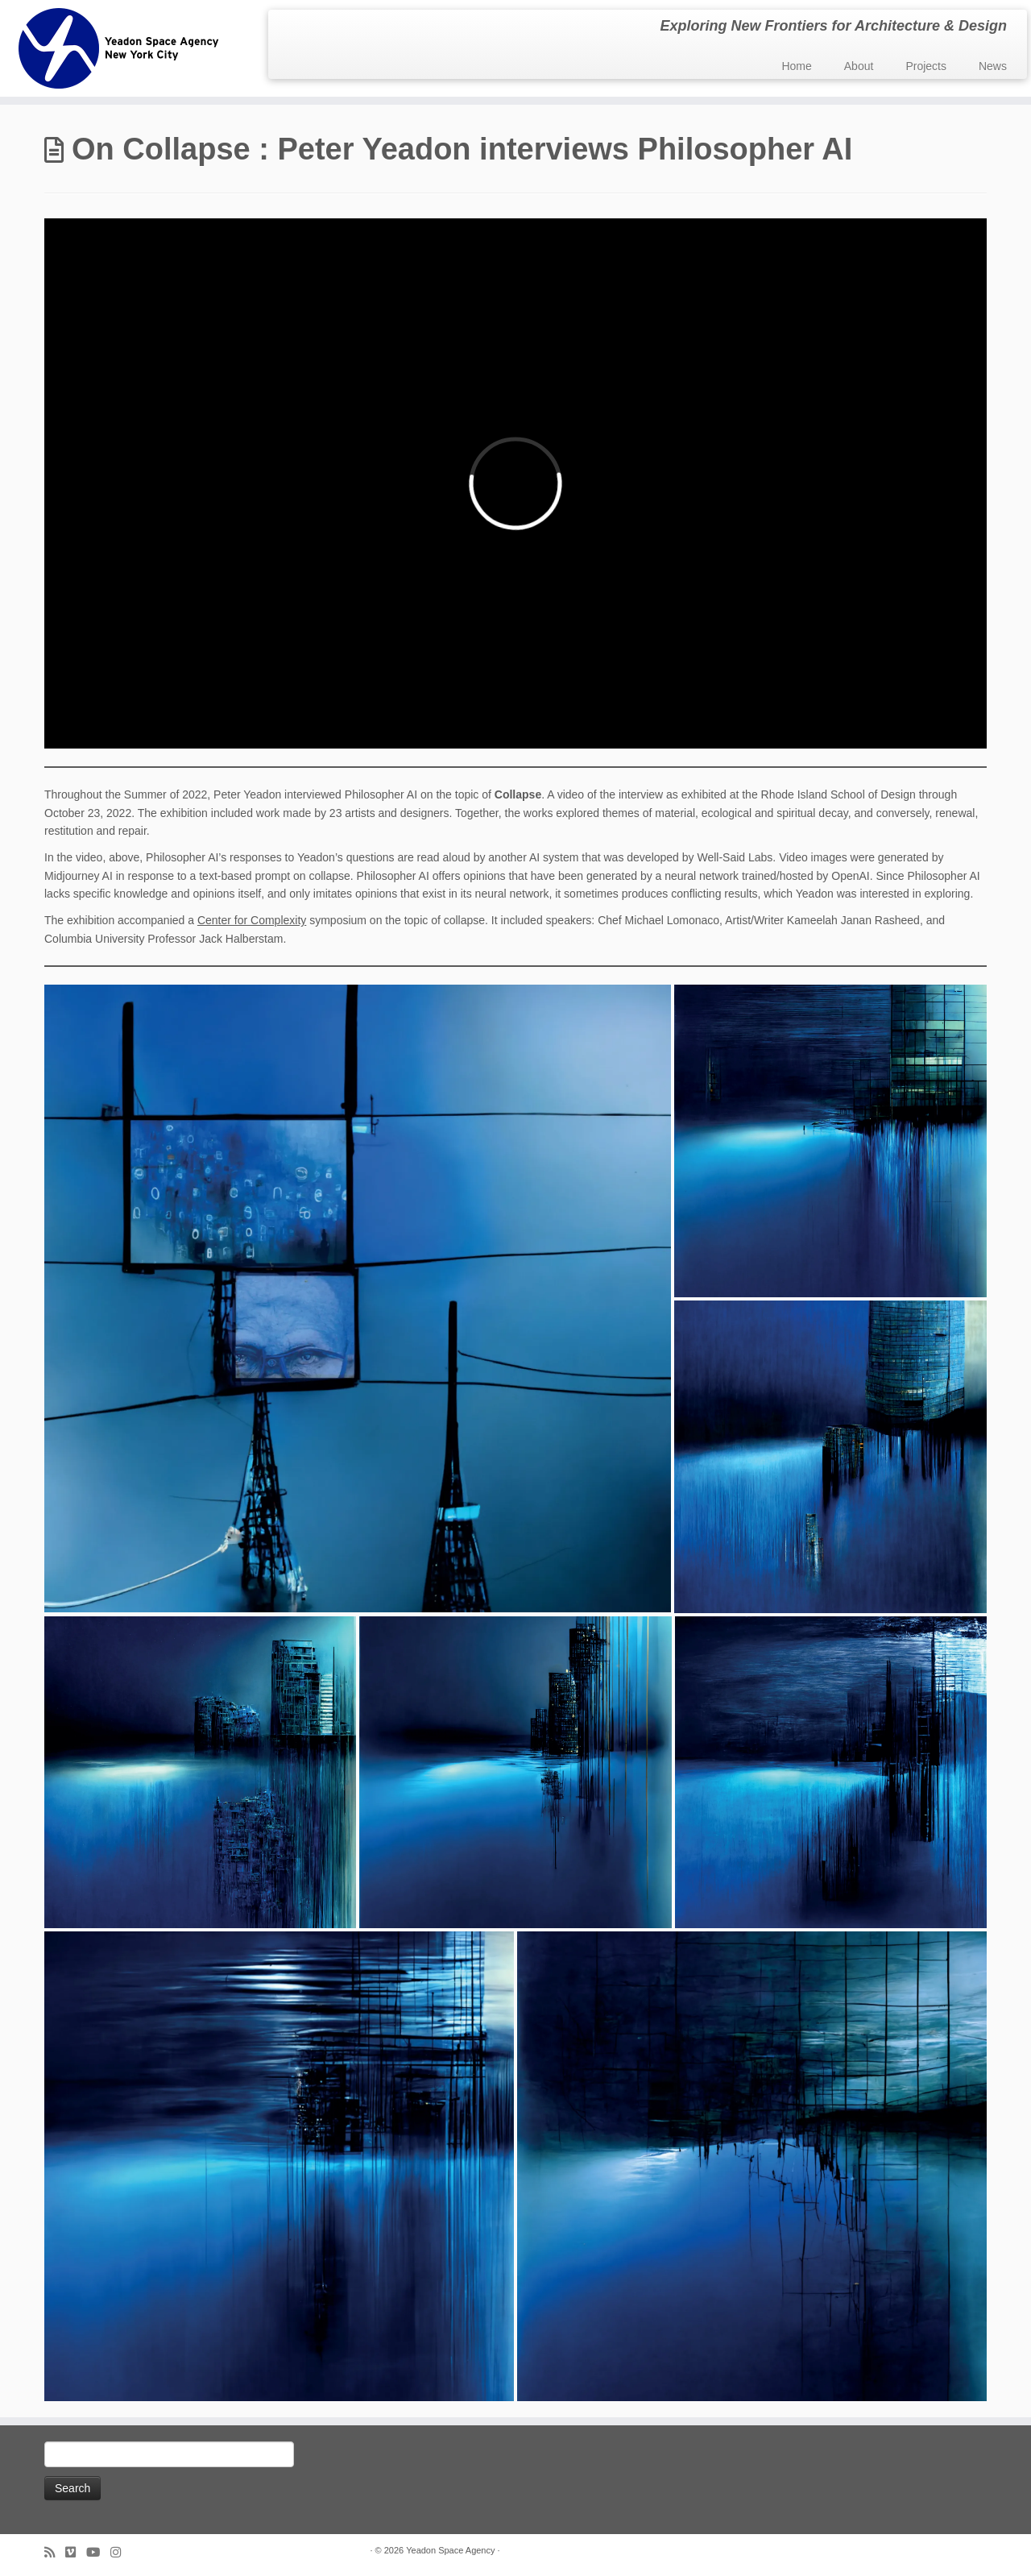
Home (796, 66)
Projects (925, 66)
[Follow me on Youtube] (98, 2552)
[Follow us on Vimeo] (75, 2552)
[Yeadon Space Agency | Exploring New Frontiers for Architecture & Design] (119, 48)
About (859, 66)
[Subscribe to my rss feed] (54, 2552)
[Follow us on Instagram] (120, 2552)
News (993, 66)
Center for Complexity (251, 920)
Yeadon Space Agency (450, 2550)
